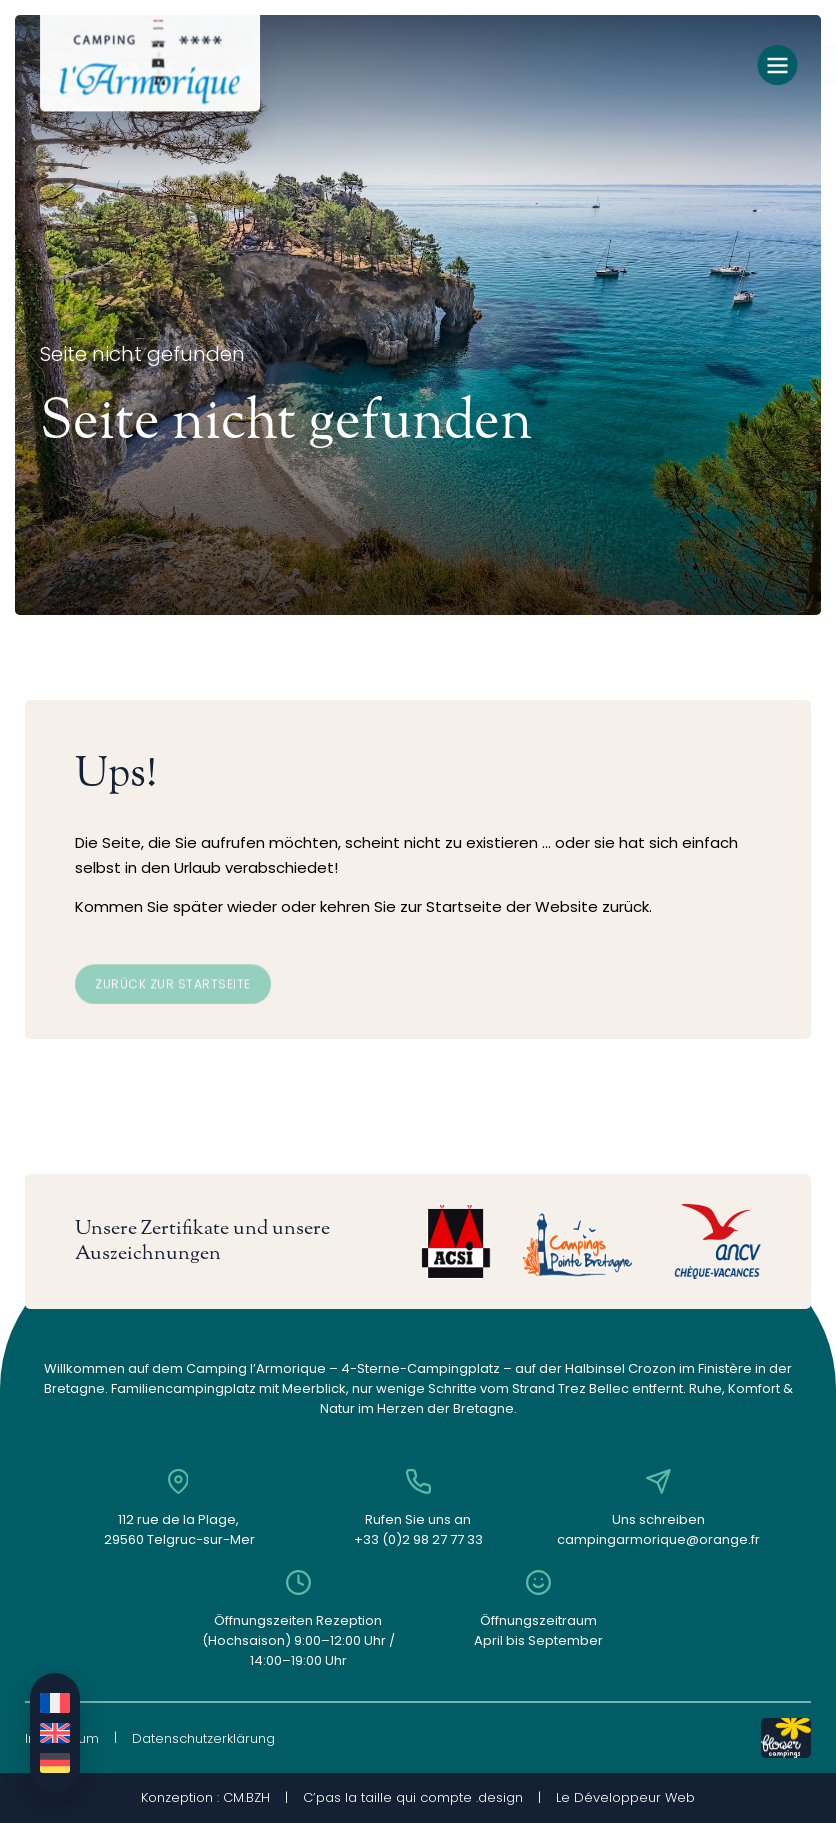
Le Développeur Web (625, 1797)
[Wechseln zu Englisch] (55, 1733)
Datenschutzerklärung (203, 1738)
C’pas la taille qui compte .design (413, 1797)
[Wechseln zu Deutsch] (55, 1763)
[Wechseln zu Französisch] (55, 1703)
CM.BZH (246, 1797)
